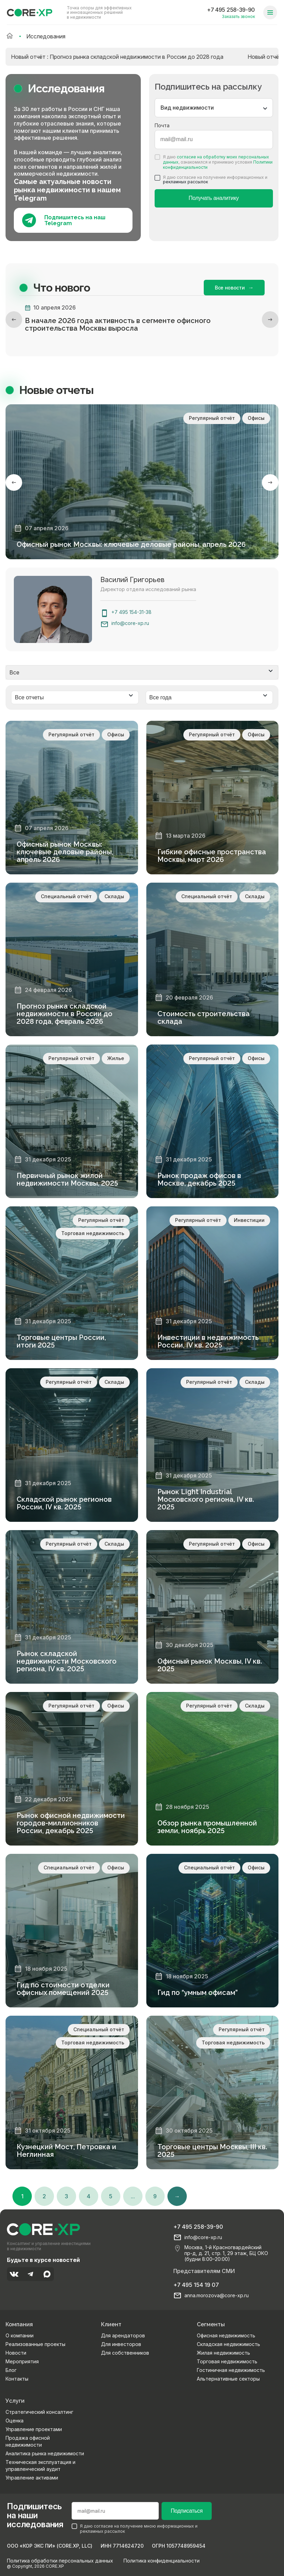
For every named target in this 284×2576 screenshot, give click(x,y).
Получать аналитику (214, 198)
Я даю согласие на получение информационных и (211, 179)
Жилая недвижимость (223, 2352)
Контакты (17, 2378)
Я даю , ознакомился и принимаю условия (214, 162)
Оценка (15, 2419)
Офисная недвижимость (226, 2334)
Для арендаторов (123, 2334)
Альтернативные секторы (228, 2378)
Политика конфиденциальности (161, 2560)
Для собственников (125, 2352)
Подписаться (186, 2510)
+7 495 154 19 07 (196, 2283)
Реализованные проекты (35, 2343)
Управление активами (32, 2477)
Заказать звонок (238, 16)
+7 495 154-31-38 (131, 612)
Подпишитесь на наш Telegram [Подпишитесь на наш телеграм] (64, 220)
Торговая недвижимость (227, 2360)
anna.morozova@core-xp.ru (216, 2294)
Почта (162, 125)
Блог (11, 2369)
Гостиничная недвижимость (231, 2369)
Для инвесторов (121, 2343)
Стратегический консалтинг (39, 2411)
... (133, 2195)
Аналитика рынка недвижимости (45, 2452)
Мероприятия (22, 2360)
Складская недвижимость (228, 2343)
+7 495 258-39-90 (231, 9)
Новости (16, 2352)
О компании (20, 2334)
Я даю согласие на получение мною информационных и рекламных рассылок (135, 2527)
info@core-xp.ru (130, 623)
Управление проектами (34, 2428)
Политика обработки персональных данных (60, 2560)
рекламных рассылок (185, 181)
